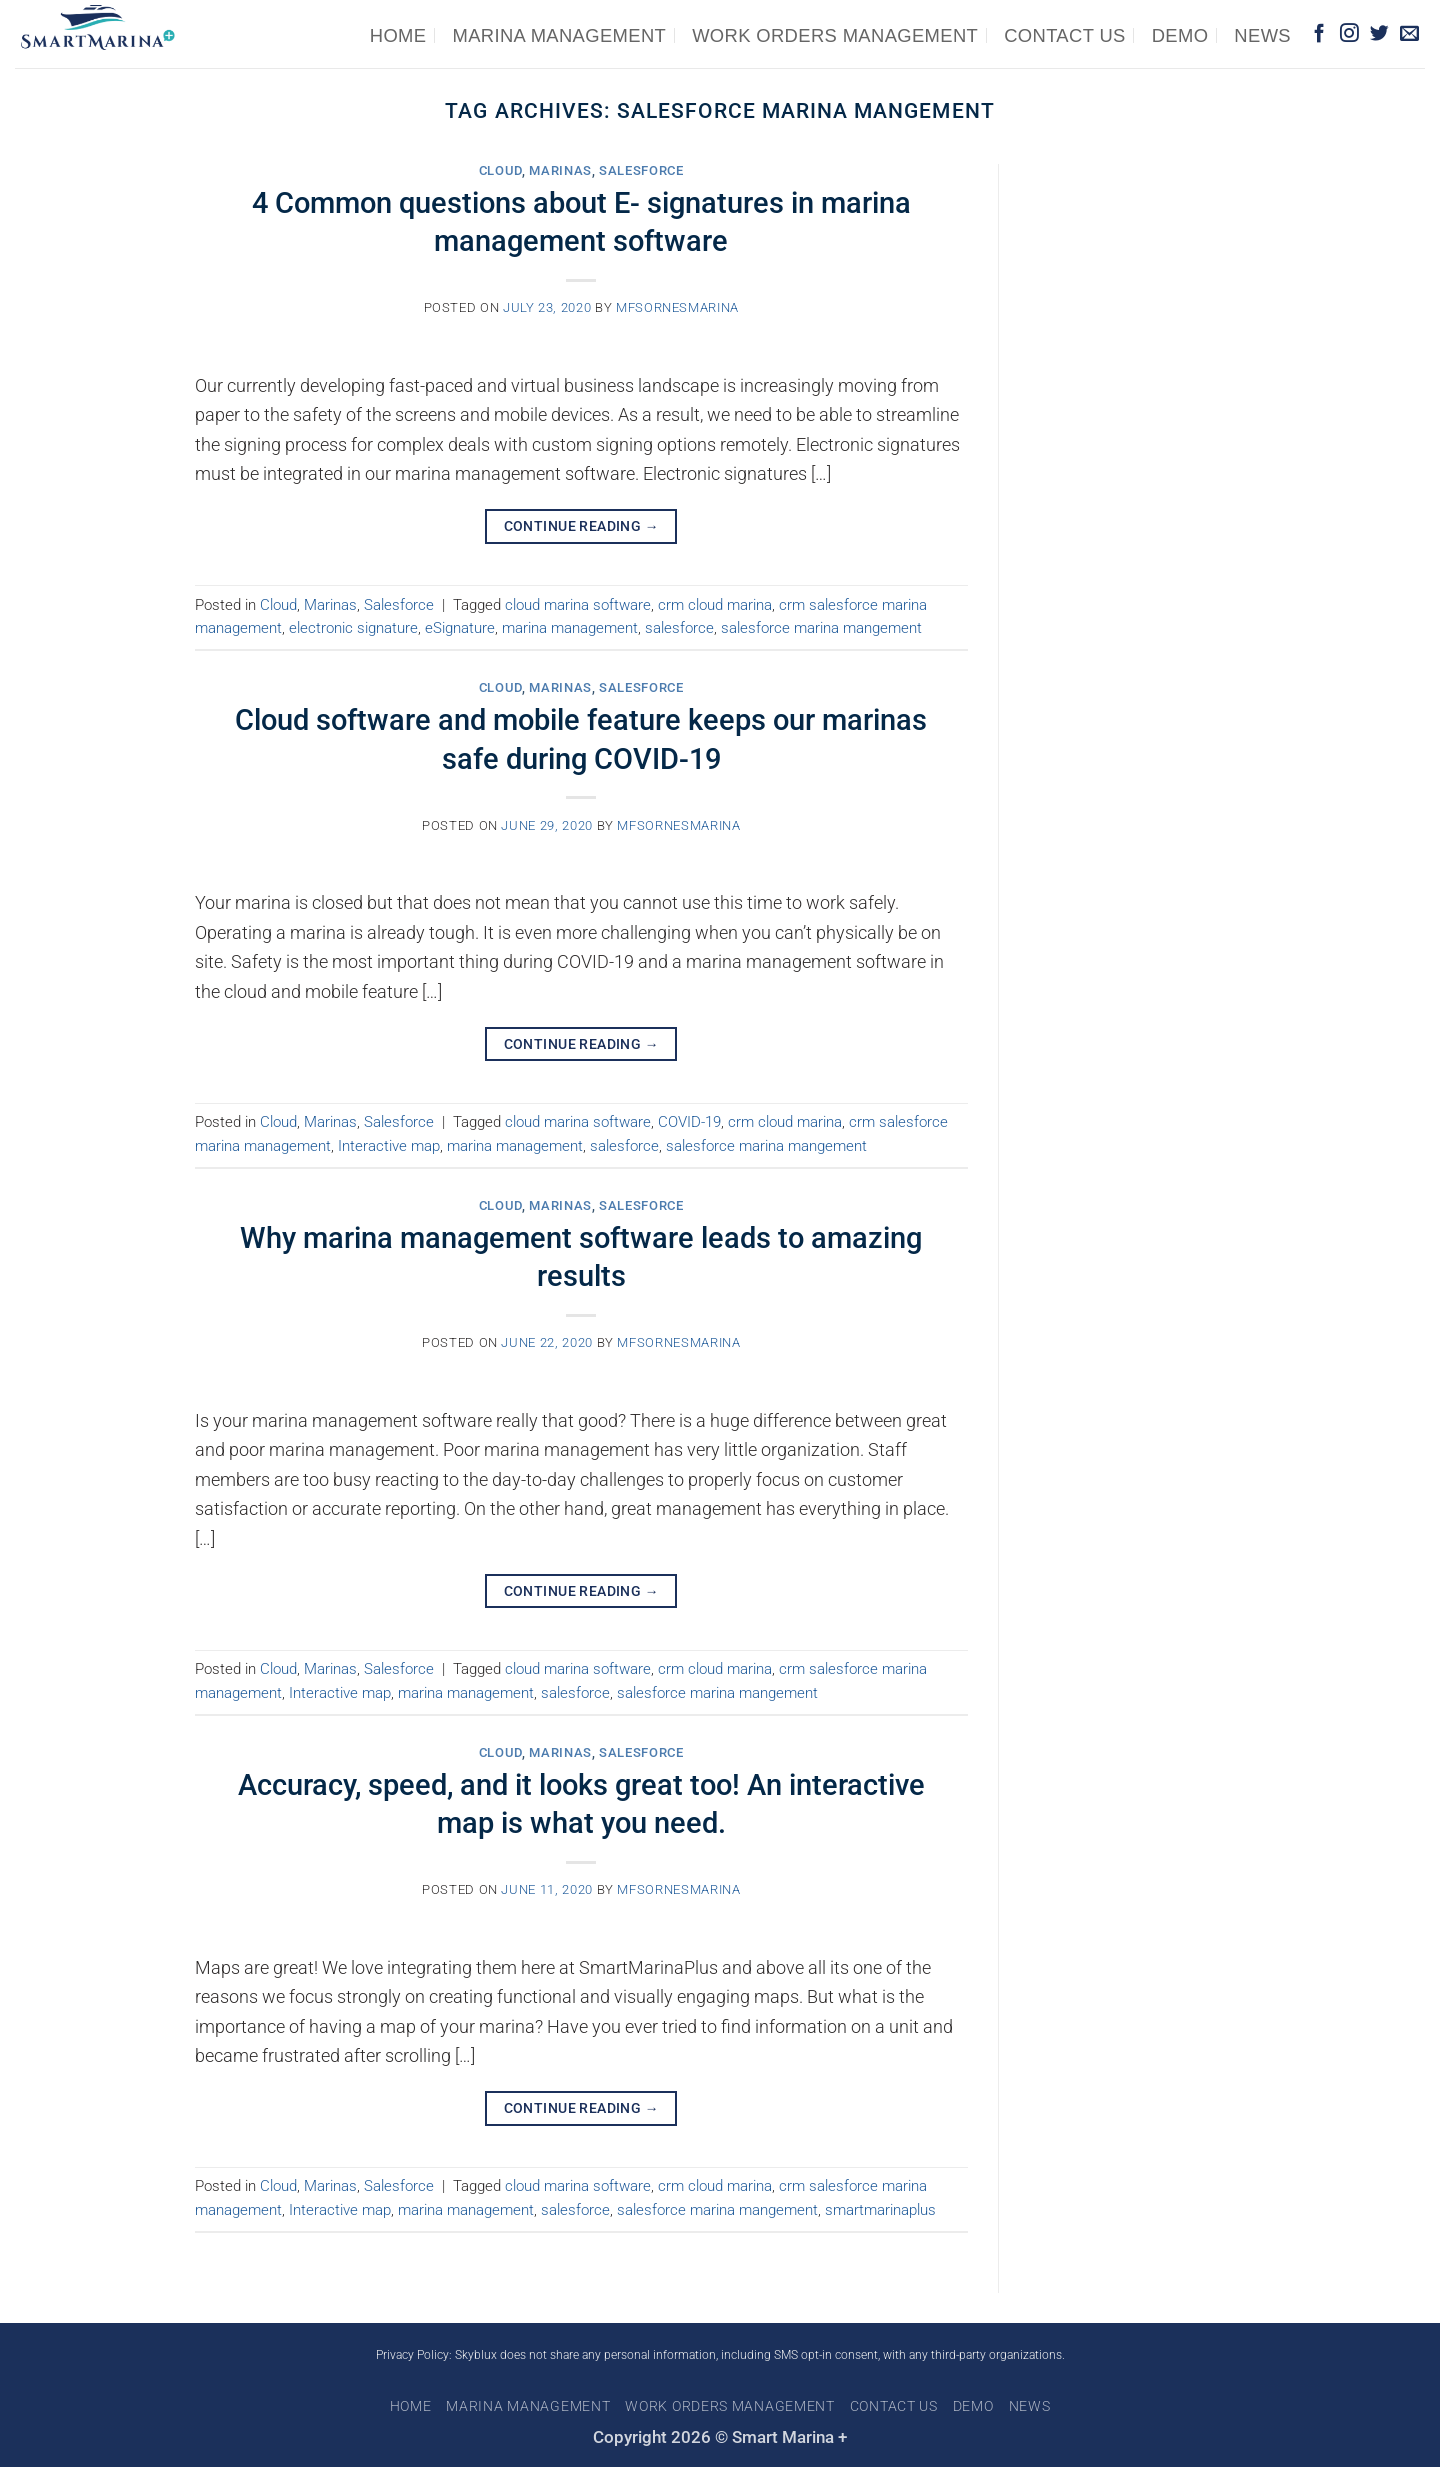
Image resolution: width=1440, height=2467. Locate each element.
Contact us (1065, 35)
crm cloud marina (715, 605)
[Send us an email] (1409, 34)
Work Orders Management (835, 35)
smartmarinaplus (880, 2210)
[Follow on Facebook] (1319, 34)
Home (398, 35)
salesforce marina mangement (821, 628)
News (1262, 35)
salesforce (679, 628)
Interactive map (389, 1146)
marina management (570, 628)
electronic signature (353, 628)
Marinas (560, 170)
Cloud (500, 170)
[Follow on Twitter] (1379, 34)
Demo (1180, 35)
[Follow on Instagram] (1349, 34)
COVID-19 (689, 1122)
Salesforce (641, 170)
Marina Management (559, 35)
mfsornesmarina (677, 307)
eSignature (460, 628)
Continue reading (581, 526)
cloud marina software (578, 605)
